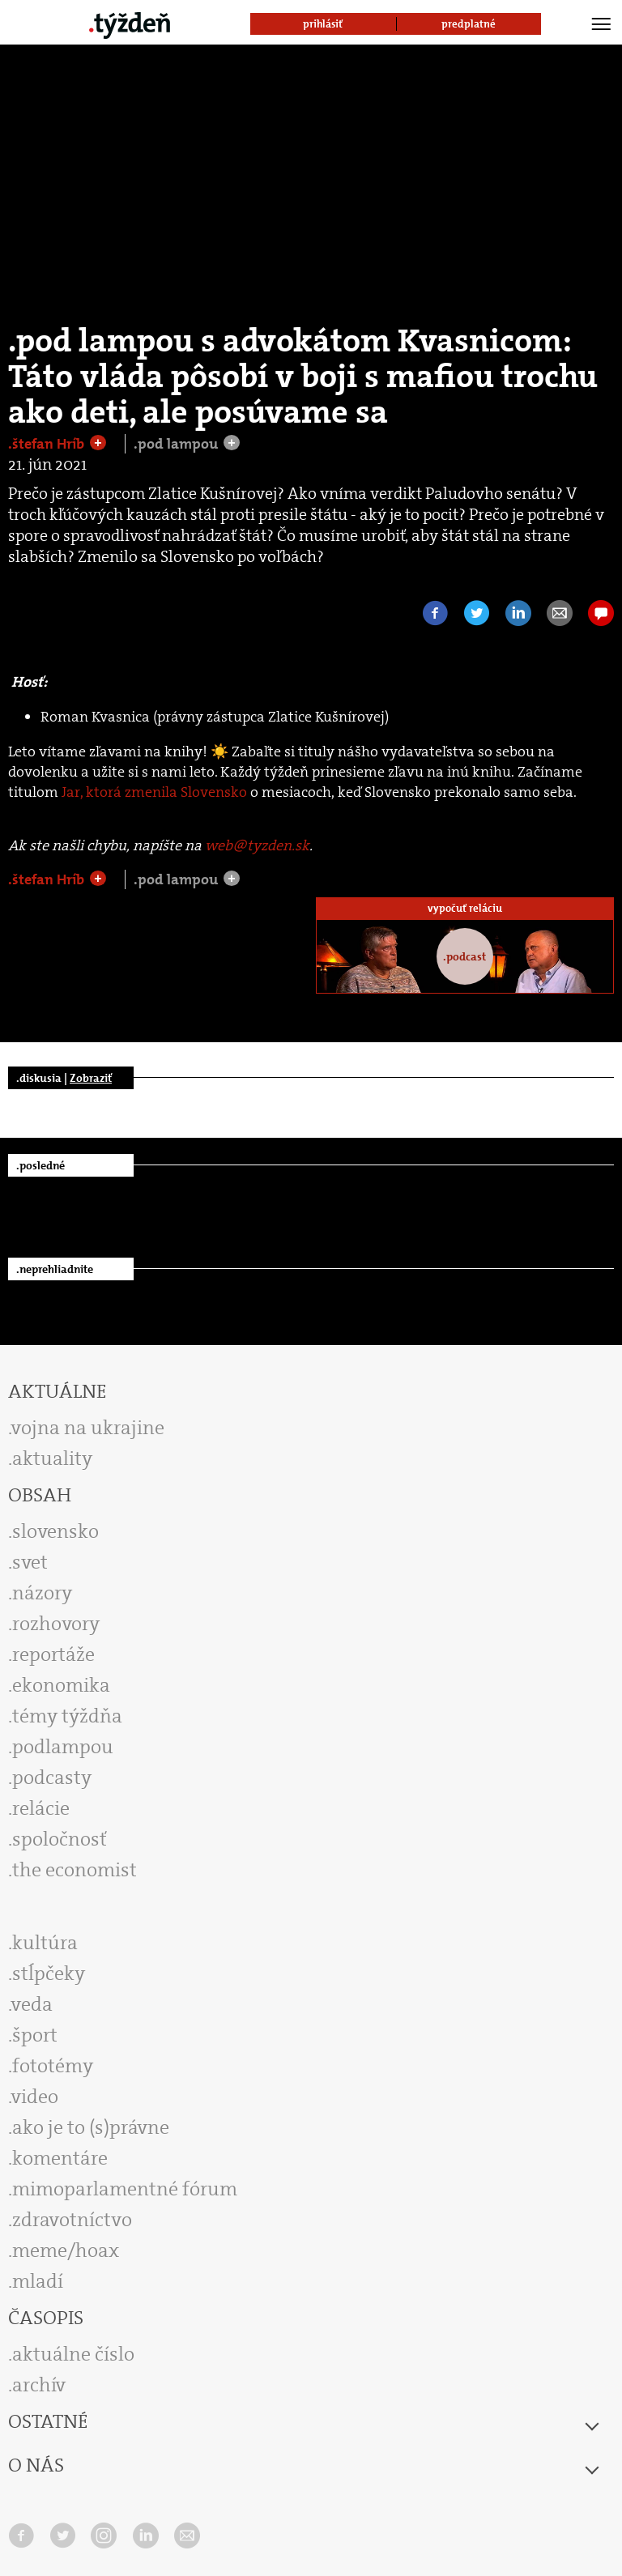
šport (35, 2035)
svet (30, 1562)
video (34, 2097)
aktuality (52, 1458)
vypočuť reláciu (465, 908)
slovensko (55, 1531)
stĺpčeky (48, 1973)
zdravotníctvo (72, 2220)
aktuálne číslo (73, 2354)
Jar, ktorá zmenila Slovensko (154, 792)
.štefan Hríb (47, 443)
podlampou (62, 1747)
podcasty (52, 1777)
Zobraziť (91, 1078)
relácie (41, 1808)
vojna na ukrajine (87, 1428)
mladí (37, 2281)
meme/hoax (65, 2250)
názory (42, 1593)
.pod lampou (177, 443)
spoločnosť (59, 1839)
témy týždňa (67, 1716)
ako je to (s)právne (90, 2127)
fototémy (52, 2066)
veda (32, 2004)
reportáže (53, 1654)
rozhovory (56, 1624)
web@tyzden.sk (257, 845)
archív (39, 2385)
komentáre (60, 2158)
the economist (74, 1870)
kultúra (45, 1943)
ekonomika (61, 1685)
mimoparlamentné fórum (124, 2189)
